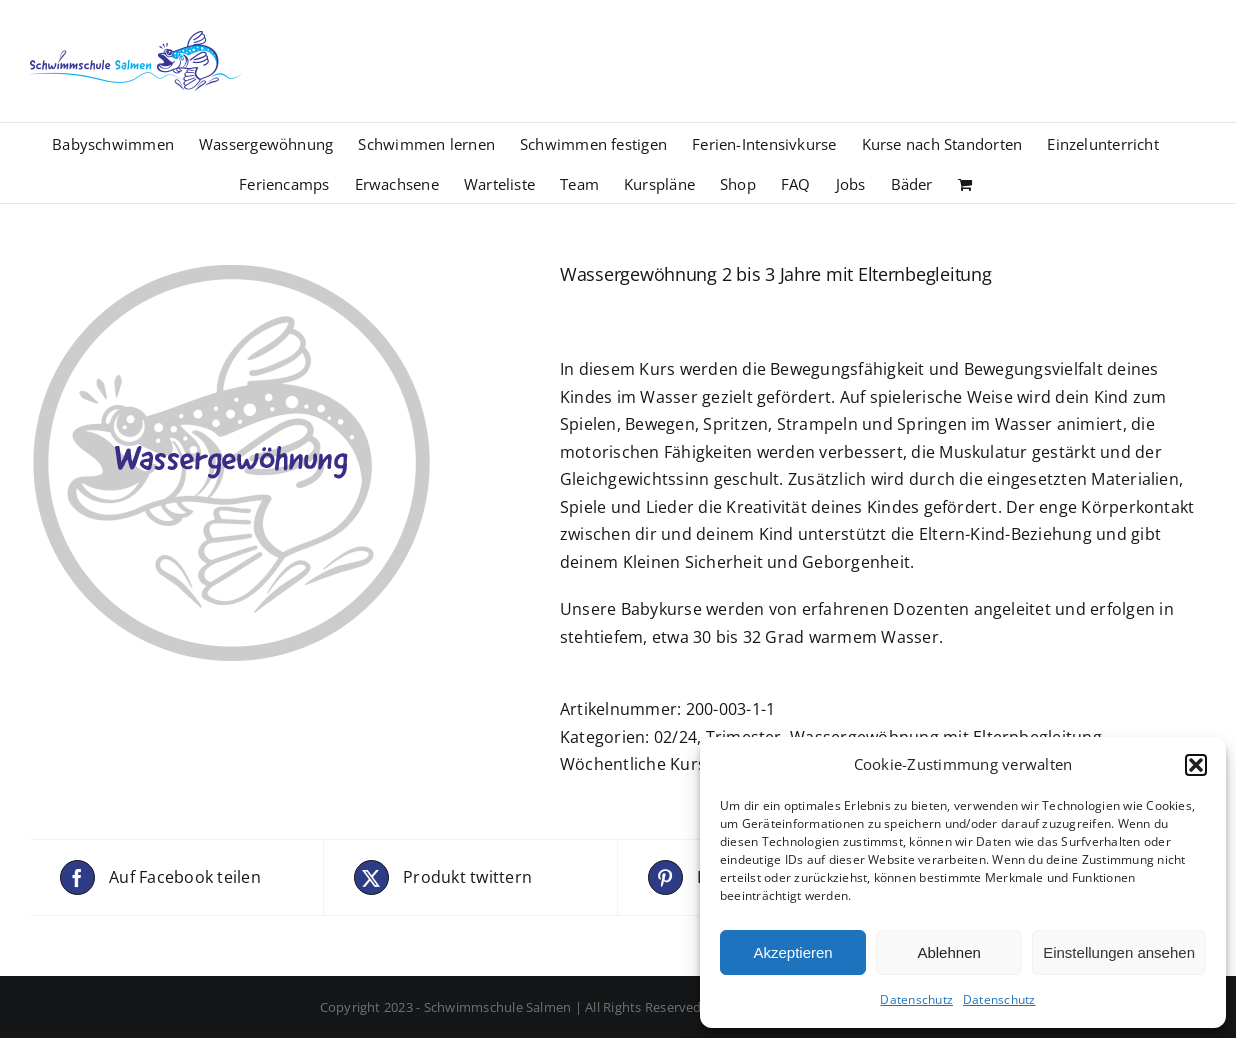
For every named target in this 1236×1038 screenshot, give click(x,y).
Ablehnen (948, 952)
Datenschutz (916, 999)
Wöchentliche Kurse (637, 764)
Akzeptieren (792, 952)
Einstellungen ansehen (1119, 952)
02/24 (675, 737)
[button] (1196, 765)
